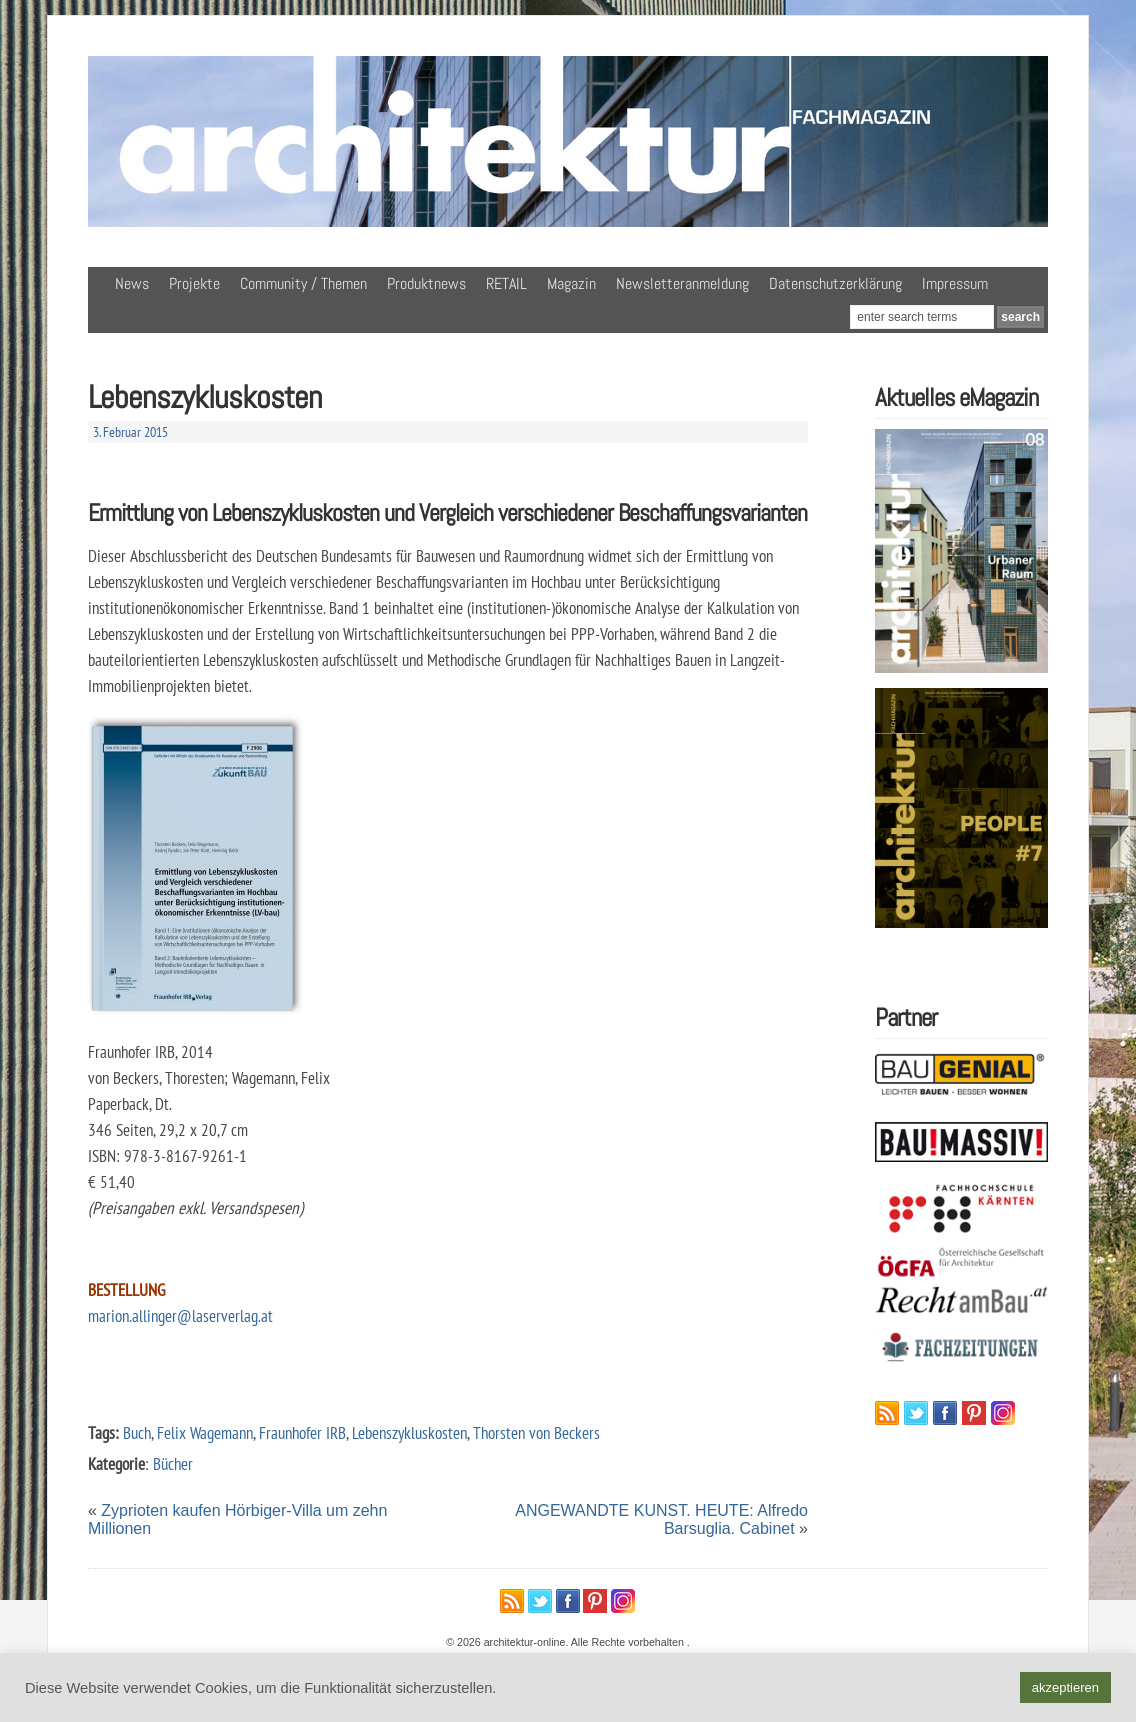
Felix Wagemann (205, 1432)
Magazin (571, 283)
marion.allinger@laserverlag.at (180, 1315)
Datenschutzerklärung (835, 283)
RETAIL (506, 283)
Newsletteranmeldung (682, 283)
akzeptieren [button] (1065, 1687)
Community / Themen (303, 283)
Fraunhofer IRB (302, 1432)
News (132, 283)
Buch (137, 1432)
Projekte (194, 283)
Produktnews (426, 283)
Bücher (173, 1463)
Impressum (955, 283)
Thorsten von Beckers (536, 1432)
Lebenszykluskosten (409, 1432)
